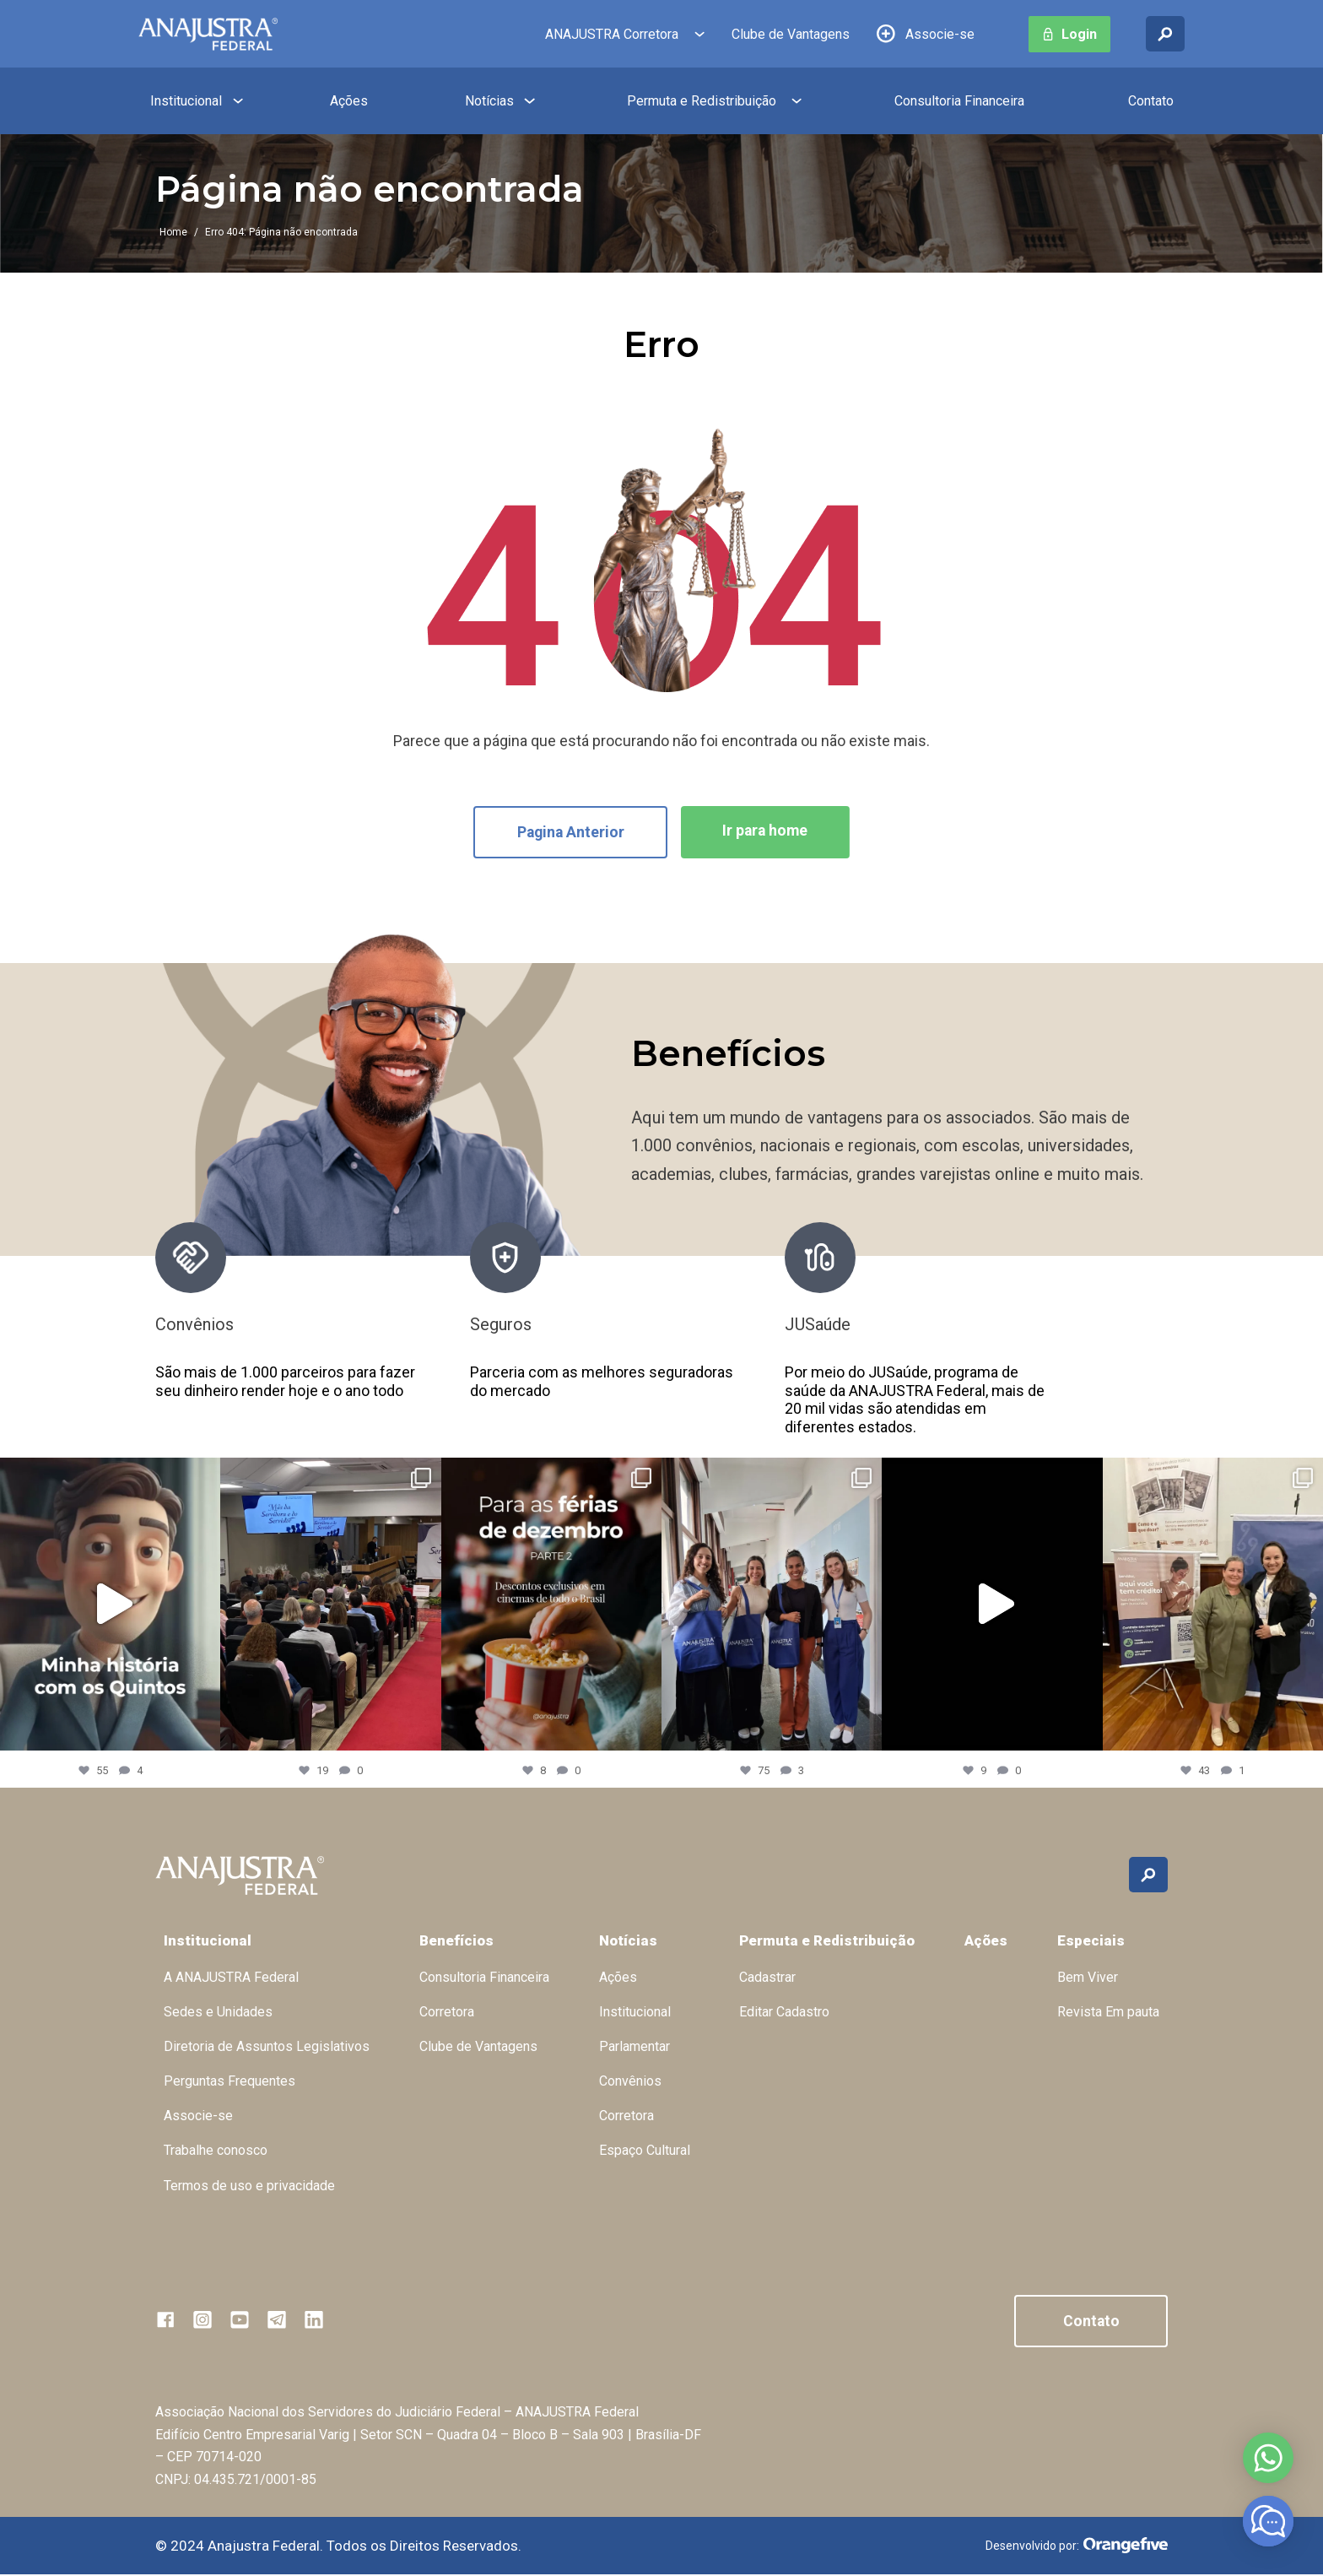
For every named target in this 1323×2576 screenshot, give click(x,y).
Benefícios (456, 1941)
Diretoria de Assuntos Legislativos (267, 2047)
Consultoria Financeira (959, 101)
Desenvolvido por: (1077, 2547)
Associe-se (940, 34)
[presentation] (1091, 1330)
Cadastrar (767, 1978)
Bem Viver (1087, 1978)
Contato (1151, 101)
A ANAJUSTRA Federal (231, 1978)
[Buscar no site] (1165, 33)
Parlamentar (634, 2047)
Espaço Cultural (644, 2151)
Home (173, 232)
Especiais (1091, 1941)
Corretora (446, 2013)
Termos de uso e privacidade (249, 2186)
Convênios (194, 1325)
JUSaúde (817, 1325)
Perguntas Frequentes (229, 2082)
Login (1079, 34)
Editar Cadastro (784, 2013)
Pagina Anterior (569, 833)
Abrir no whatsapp (1268, 2458)
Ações (349, 101)
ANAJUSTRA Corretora (611, 34)
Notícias (489, 101)
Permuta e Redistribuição (701, 101)
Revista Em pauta (1108, 2013)
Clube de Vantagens (791, 34)
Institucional (186, 101)
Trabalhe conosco (215, 2151)
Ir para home (767, 831)
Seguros (501, 1325)
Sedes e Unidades (218, 2013)
